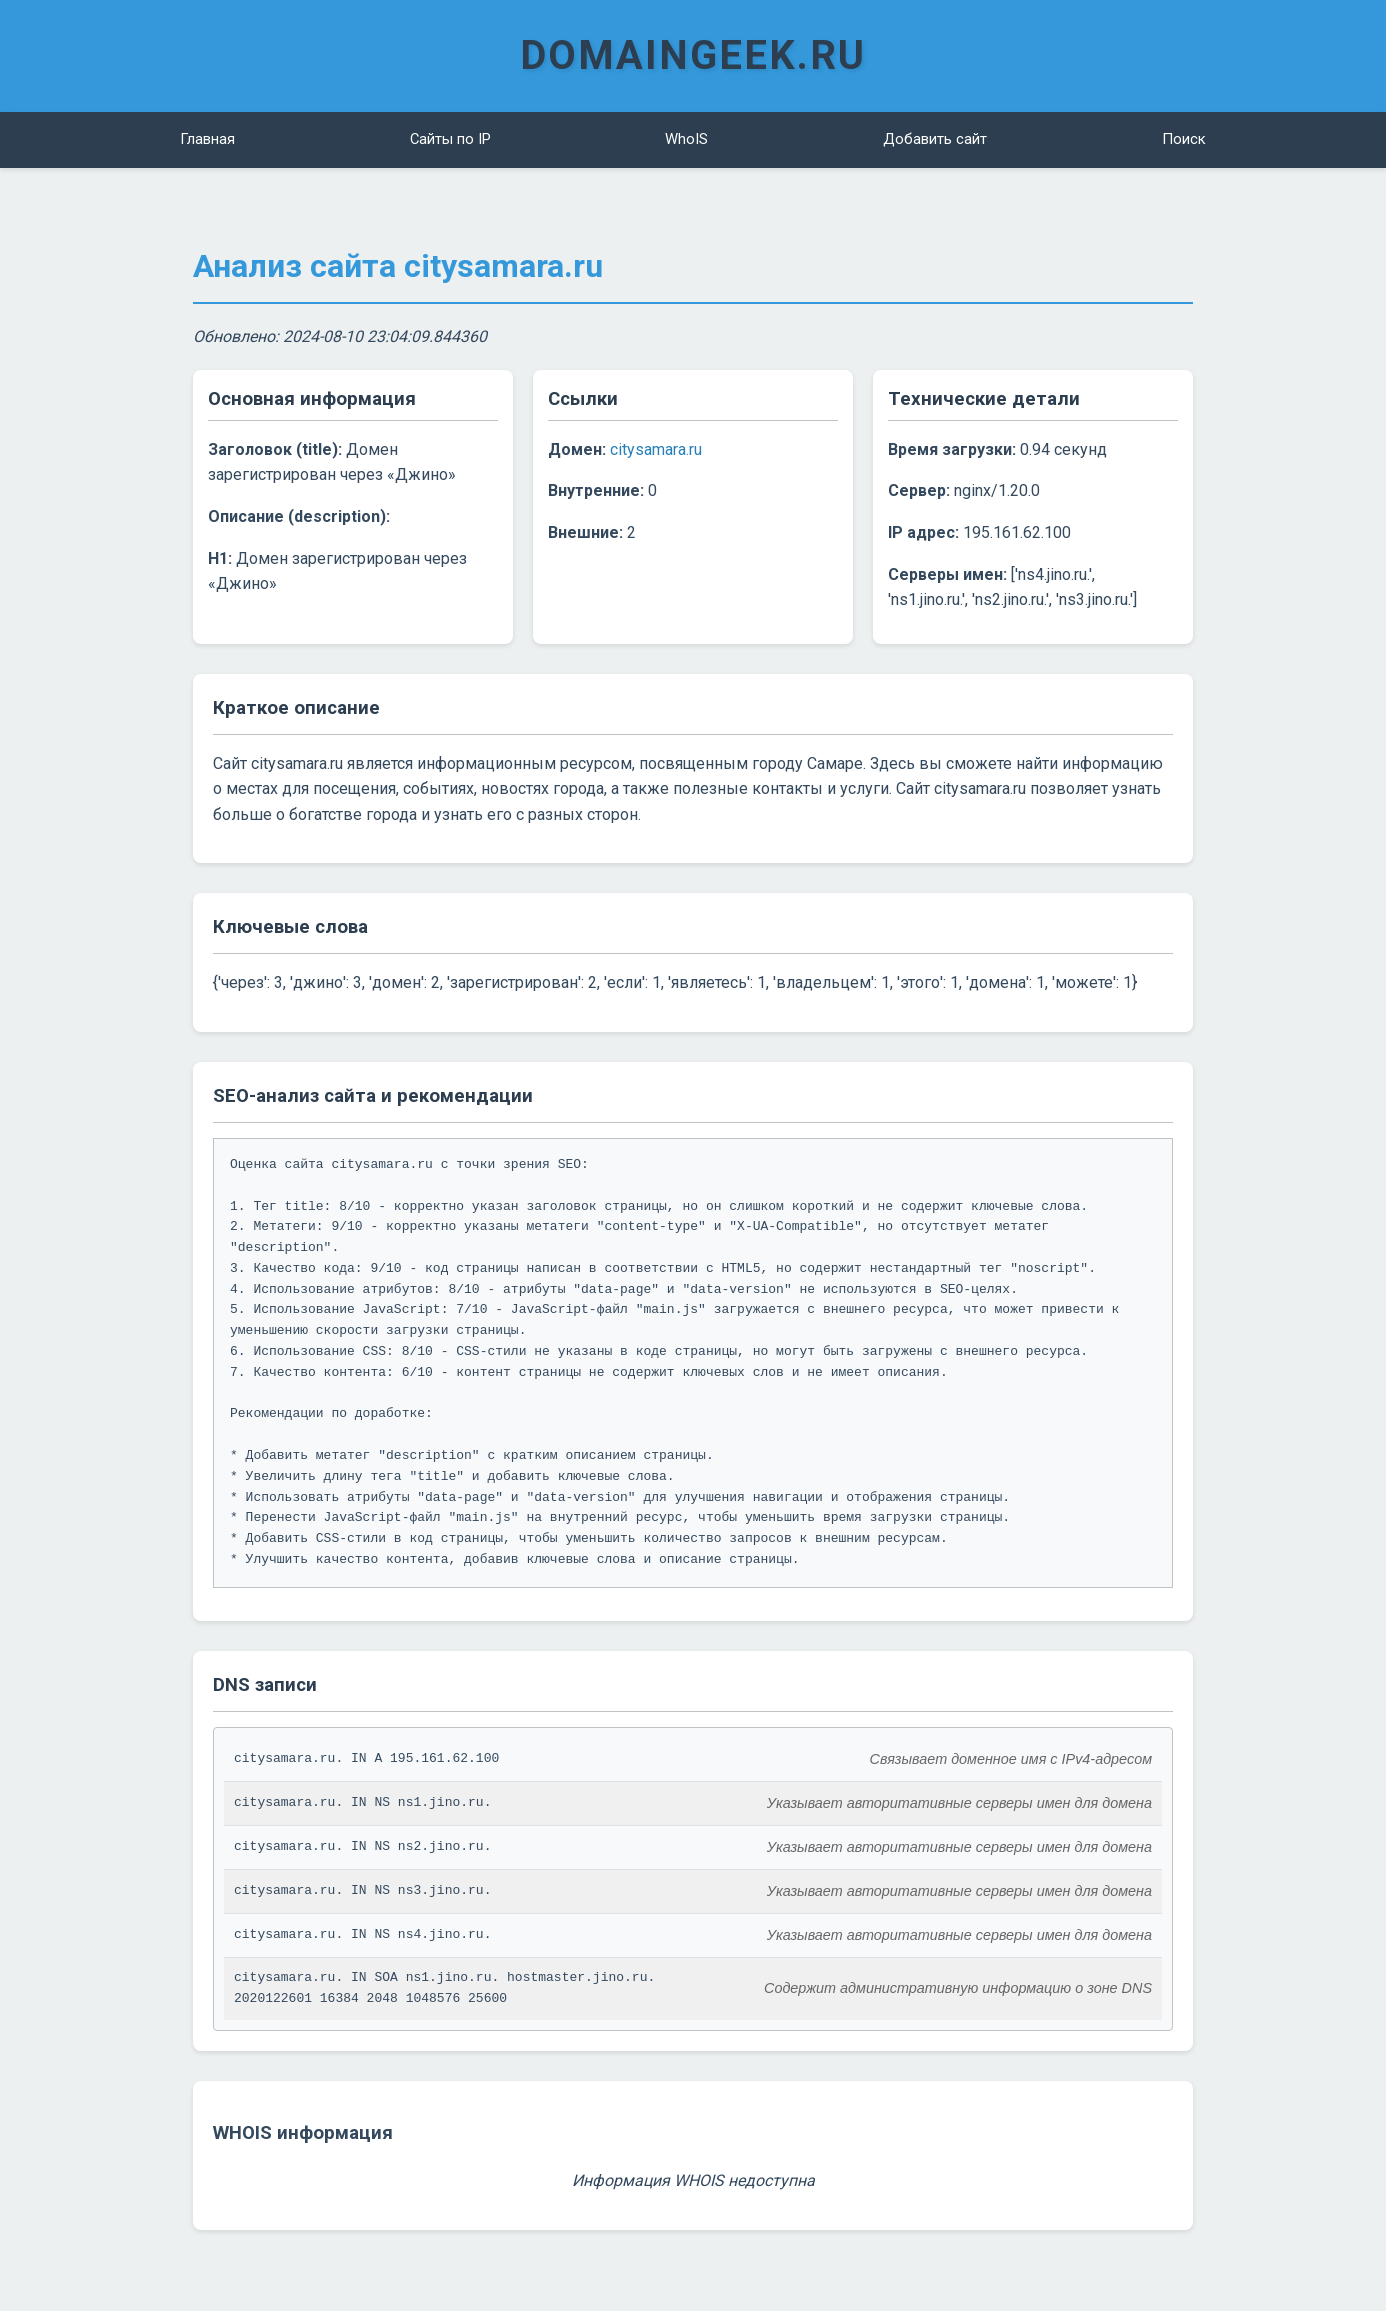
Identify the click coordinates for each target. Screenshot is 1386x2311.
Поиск (1184, 139)
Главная (207, 139)
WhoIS (686, 139)
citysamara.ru (656, 448)
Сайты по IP (450, 139)
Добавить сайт (936, 139)
